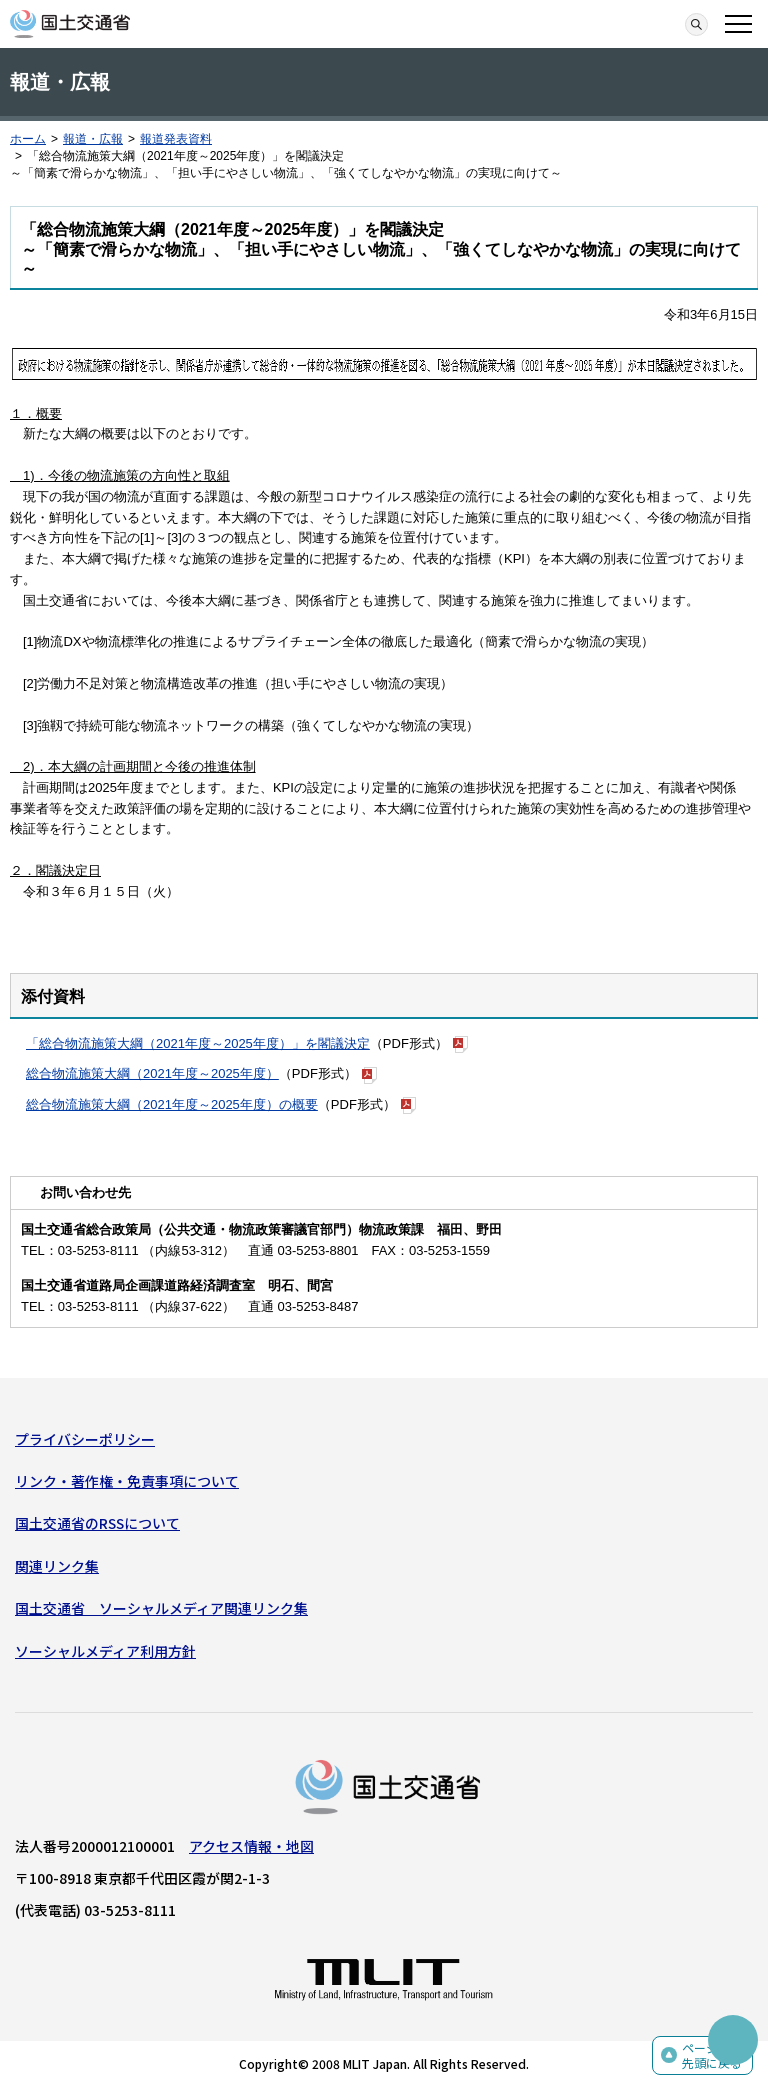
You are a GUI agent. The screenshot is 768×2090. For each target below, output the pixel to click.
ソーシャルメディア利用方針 (105, 1651)
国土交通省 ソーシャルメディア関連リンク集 (161, 1608)
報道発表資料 (176, 139)
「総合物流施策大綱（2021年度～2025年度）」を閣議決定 (198, 1043)
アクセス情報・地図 (251, 1846)
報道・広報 (93, 139)
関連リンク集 (57, 1566)
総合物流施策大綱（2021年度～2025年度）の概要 (172, 1104)
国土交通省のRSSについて (97, 1523)
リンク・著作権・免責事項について (127, 1481)
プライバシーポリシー (85, 1439)
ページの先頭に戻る (712, 2055)
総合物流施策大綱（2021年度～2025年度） (152, 1073)
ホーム (28, 139)
